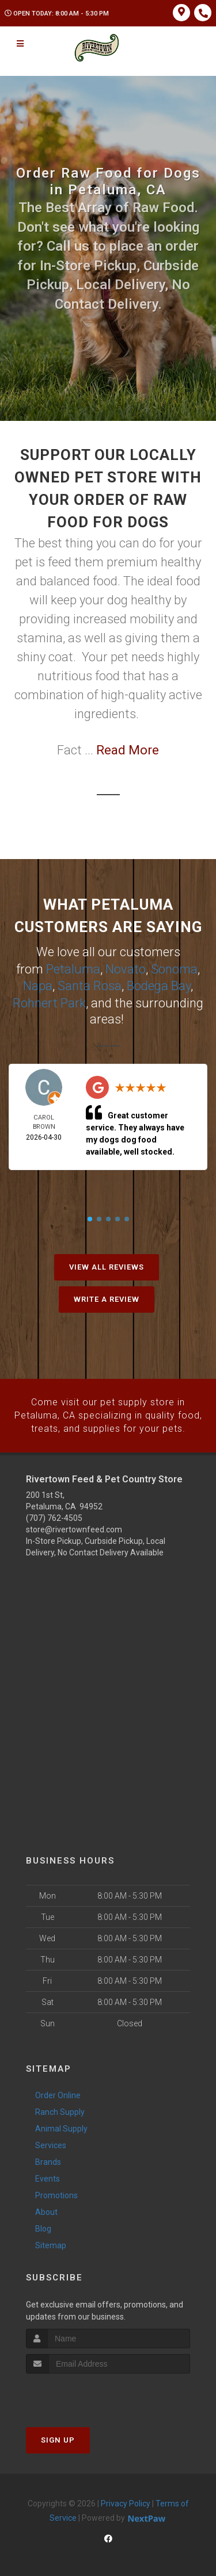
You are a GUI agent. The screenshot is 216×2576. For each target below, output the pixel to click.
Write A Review (106, 1297)
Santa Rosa (90, 984)
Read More (127, 750)
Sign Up (58, 2437)
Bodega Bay (159, 984)
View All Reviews (106, 1265)
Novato (125, 968)
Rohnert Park (49, 1001)
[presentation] (87, 2393)
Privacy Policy (125, 2501)
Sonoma (174, 968)
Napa (37, 984)
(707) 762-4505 (54, 1515)
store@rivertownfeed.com (74, 1527)
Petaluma (73, 968)
